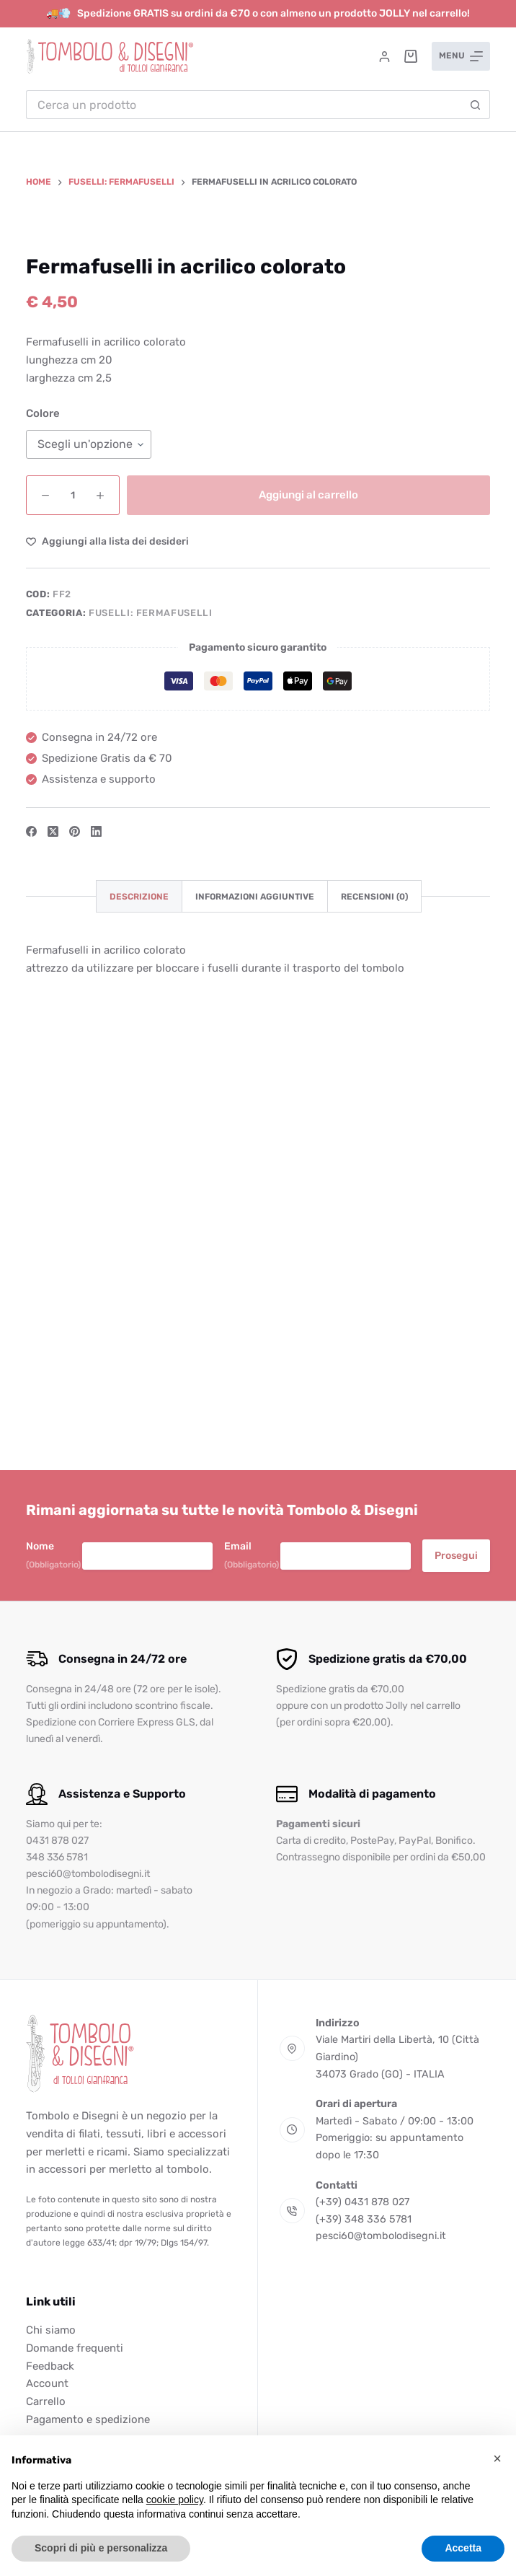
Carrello (46, 2401)
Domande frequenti (74, 2348)
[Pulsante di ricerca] (475, 104)
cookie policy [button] (174, 2499)
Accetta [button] (463, 2548)
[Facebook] (31, 1230)
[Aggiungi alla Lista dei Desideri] (107, 940)
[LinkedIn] (96, 1230)
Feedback (50, 2366)
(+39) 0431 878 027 (362, 2202)
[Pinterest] (74, 1230)
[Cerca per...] (243, 104)
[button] (497, 2458)
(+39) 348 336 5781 (364, 2219)
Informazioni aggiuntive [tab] (254, 1296)
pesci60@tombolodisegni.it (381, 2236)
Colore (43, 812)
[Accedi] (384, 56)
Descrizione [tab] (139, 1296)
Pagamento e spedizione (88, 2419)
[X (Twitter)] (53, 1230)
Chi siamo (51, 2330)
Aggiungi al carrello (308, 893)
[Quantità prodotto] (73, 894)
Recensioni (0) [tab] (374, 1296)
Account (47, 2383)
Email (251, 1555)
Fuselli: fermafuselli (151, 1012)
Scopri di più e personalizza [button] (101, 2548)
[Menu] (461, 56)
